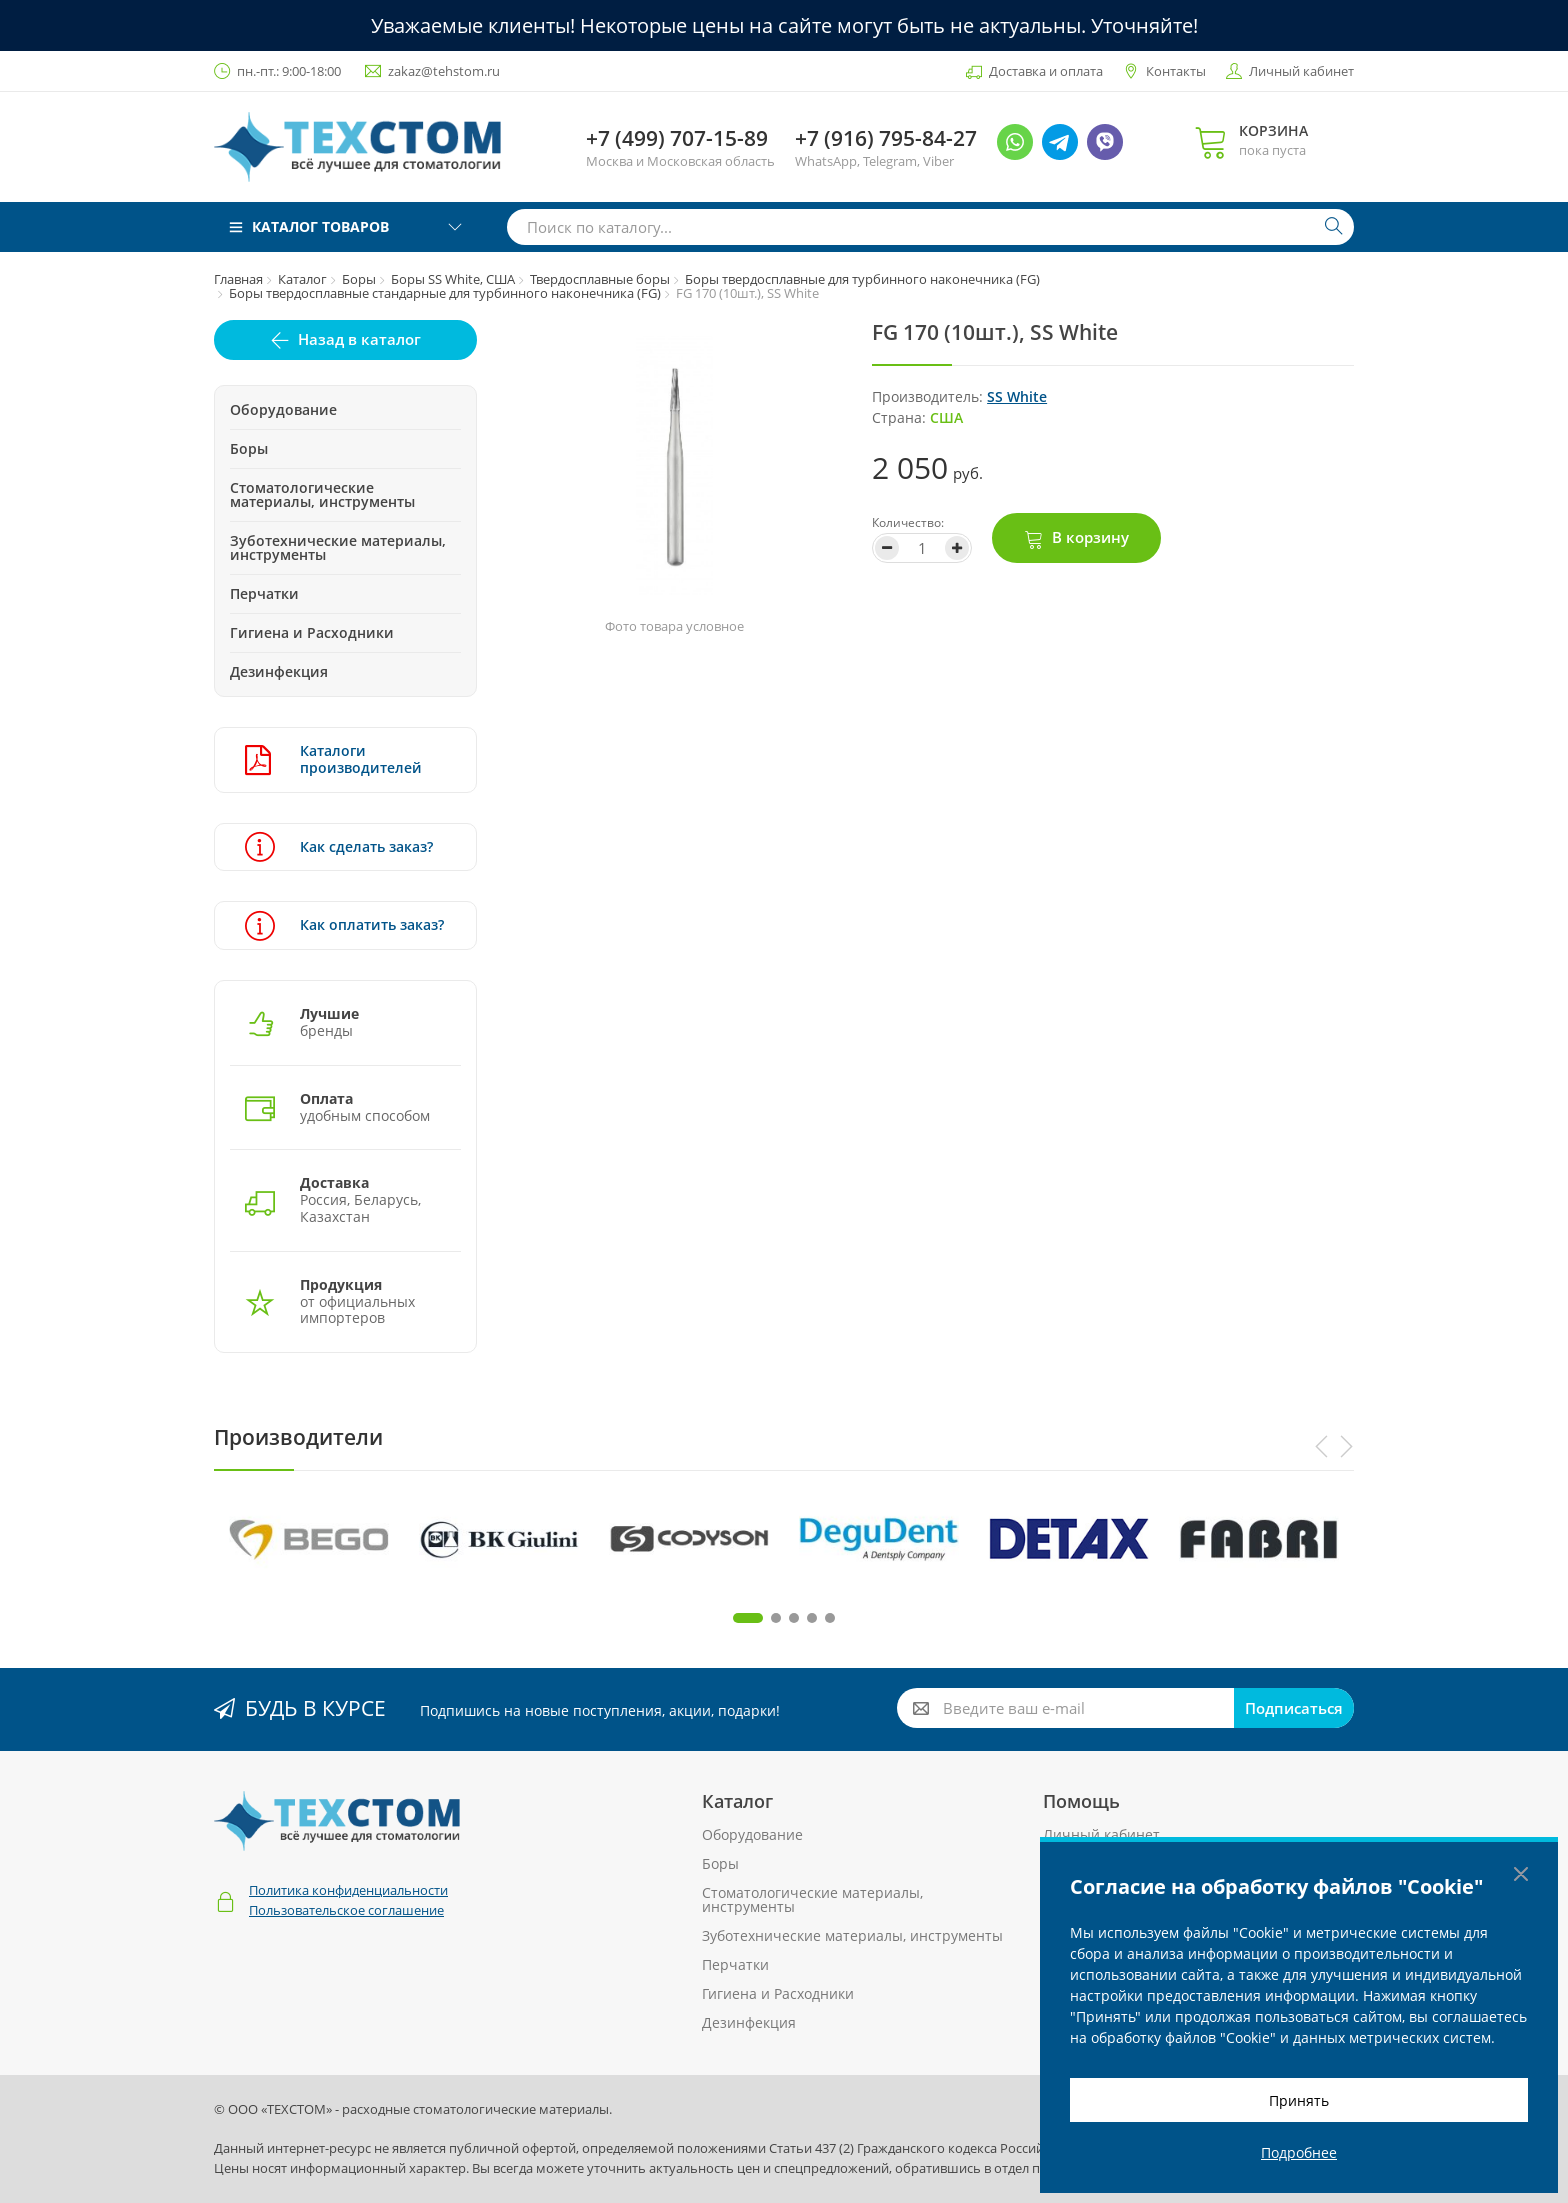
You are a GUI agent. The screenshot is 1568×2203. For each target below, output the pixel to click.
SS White (1017, 396)
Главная (238, 279)
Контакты (1176, 71)
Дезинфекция (279, 671)
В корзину (1090, 537)
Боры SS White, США (453, 279)
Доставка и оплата (1046, 71)
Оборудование (283, 409)
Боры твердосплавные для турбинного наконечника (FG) (862, 279)
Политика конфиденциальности (348, 1890)
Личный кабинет (1301, 71)
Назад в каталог (359, 339)
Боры (359, 279)
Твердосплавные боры (600, 279)
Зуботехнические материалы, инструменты (338, 547)
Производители (298, 1437)
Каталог (302, 279)
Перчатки (264, 593)
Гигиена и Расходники (312, 632)
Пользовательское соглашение (346, 1910)
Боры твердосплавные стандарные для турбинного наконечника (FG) (445, 293)
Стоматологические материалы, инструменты (322, 494)
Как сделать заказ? (339, 847)
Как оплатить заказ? (344, 925)
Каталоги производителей (333, 760)
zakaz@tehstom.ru (444, 71)
